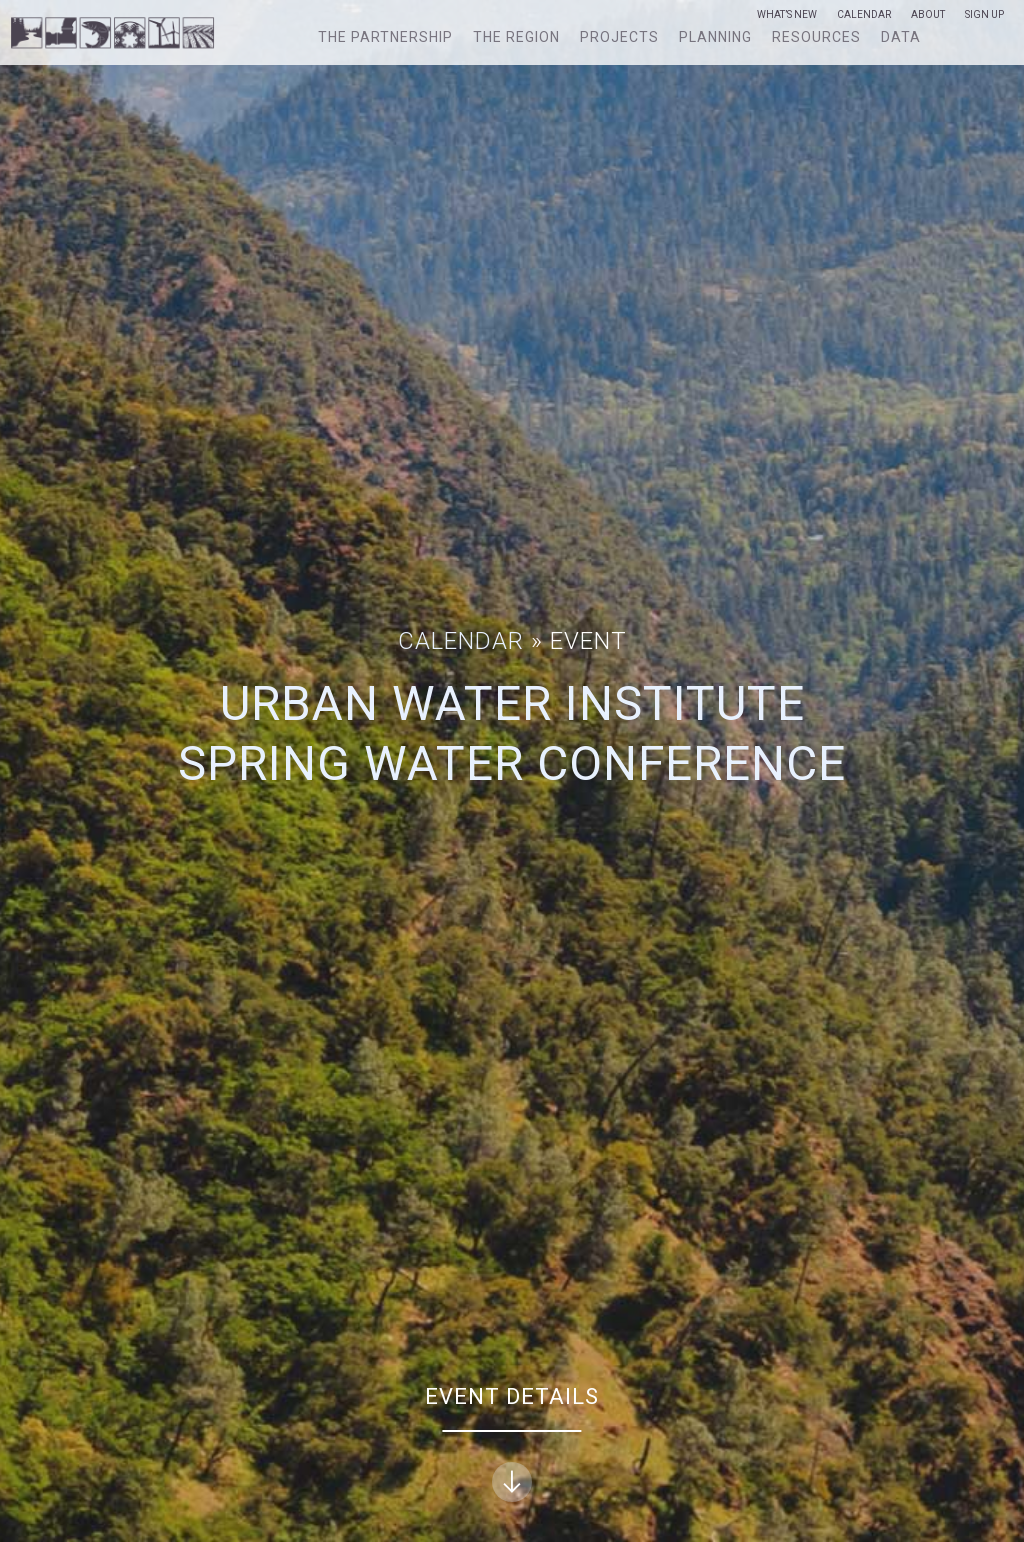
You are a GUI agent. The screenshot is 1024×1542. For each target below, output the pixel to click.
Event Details (512, 1443)
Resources (816, 37)
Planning (715, 37)
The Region (516, 37)
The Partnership (385, 37)
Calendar (864, 15)
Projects (619, 37)
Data (901, 37)
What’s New (787, 15)
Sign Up (984, 15)
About (928, 15)
